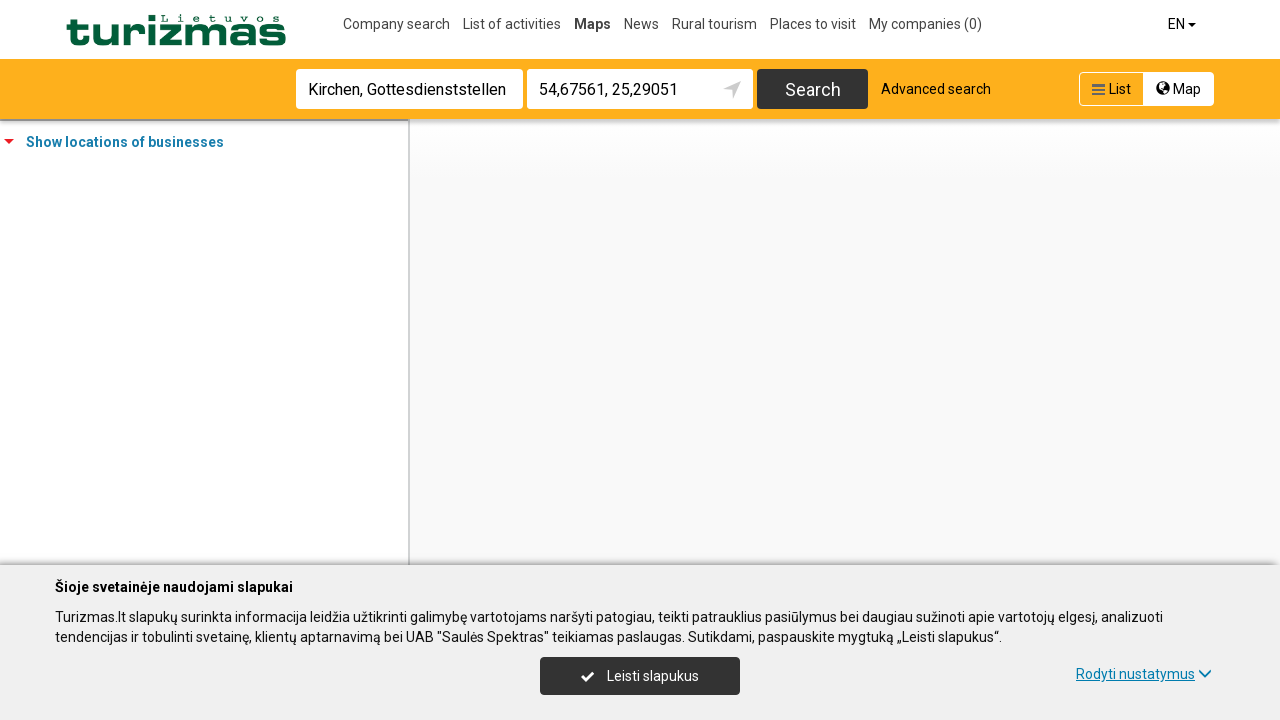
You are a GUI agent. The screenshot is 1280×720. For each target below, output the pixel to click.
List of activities (512, 24)
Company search (396, 24)
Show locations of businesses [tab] (114, 142)
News (641, 24)
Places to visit (813, 24)
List (1109, 89)
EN (1183, 24)
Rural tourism (714, 24)
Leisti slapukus (640, 676)
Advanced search (936, 89)
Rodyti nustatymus (1144, 674)
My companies (925, 24)
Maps (592, 24)
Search (813, 89)
